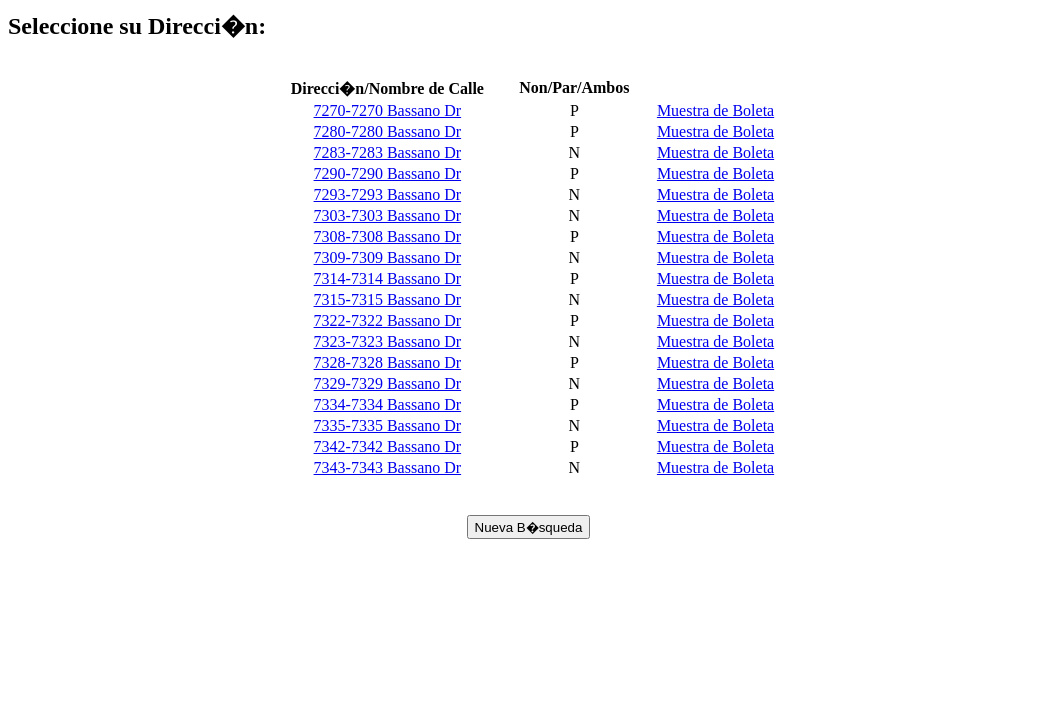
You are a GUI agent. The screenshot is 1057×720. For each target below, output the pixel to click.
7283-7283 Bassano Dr (388, 152)
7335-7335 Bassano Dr (388, 425)
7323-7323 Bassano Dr (388, 341)
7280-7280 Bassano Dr (388, 131)
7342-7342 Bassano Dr (388, 446)
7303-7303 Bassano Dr (388, 215)
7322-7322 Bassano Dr (388, 320)
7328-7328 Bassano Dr (388, 362)
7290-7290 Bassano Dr (388, 173)
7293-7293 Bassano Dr (388, 194)
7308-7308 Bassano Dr (388, 236)
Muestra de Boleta (715, 110)
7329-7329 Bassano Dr (388, 383)
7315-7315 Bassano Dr (388, 299)
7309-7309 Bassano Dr (388, 257)
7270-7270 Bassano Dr (388, 110)
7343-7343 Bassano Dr (388, 467)
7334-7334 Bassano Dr (388, 404)
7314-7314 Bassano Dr (388, 278)
